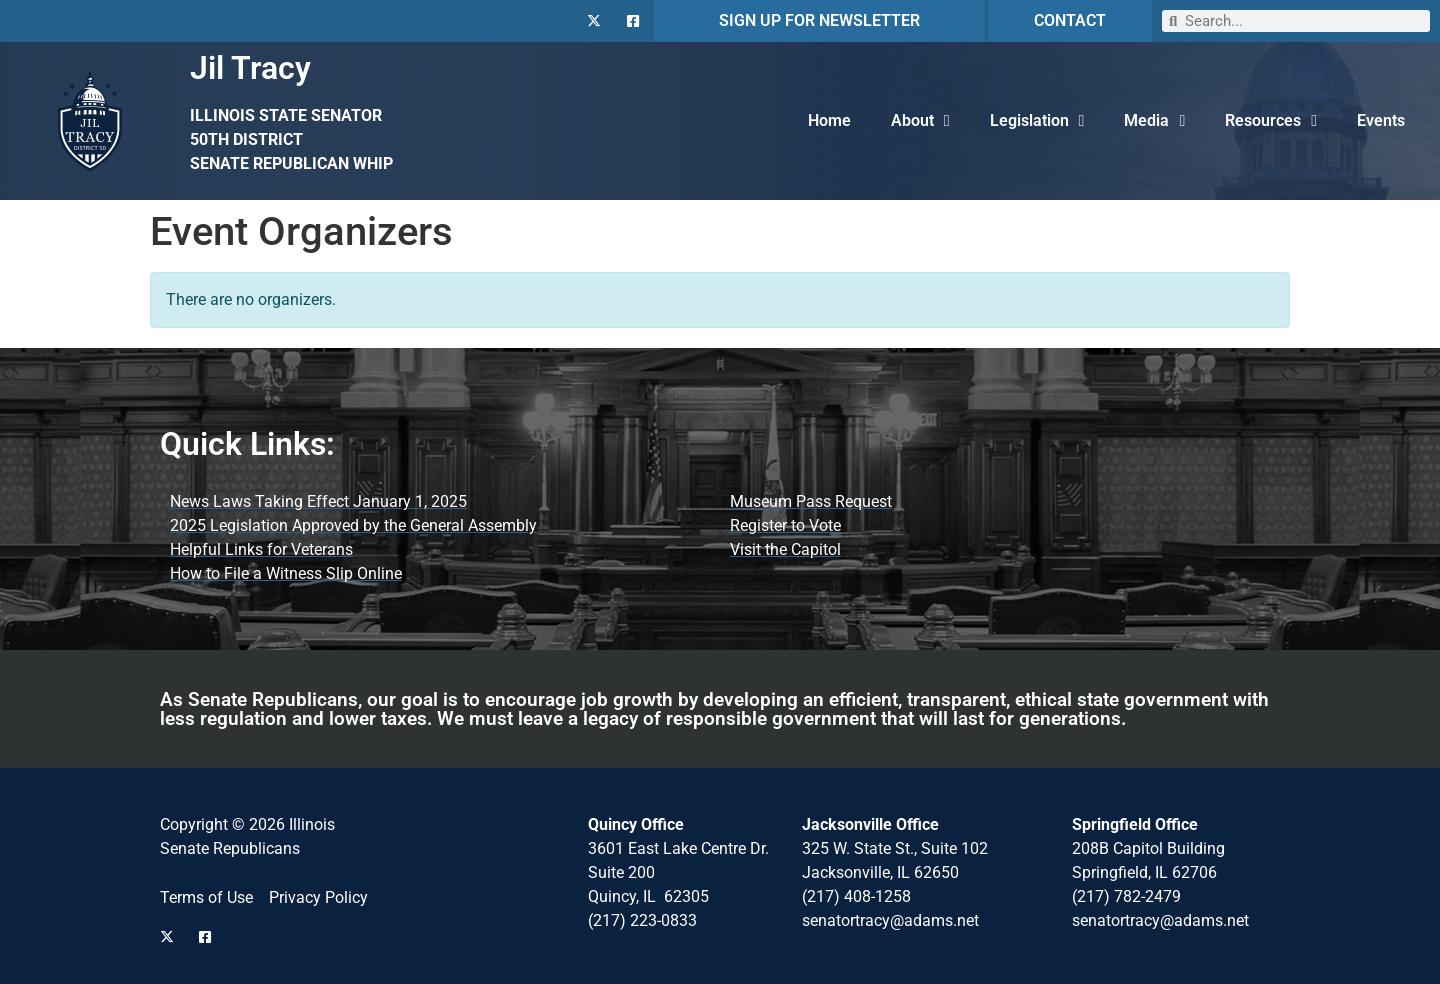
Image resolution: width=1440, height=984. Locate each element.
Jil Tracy (250, 68)
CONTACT (1070, 20)
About (920, 121)
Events (1381, 120)
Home (829, 120)
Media (1154, 121)
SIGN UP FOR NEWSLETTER (819, 20)
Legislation (1037, 121)
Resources (1271, 121)
